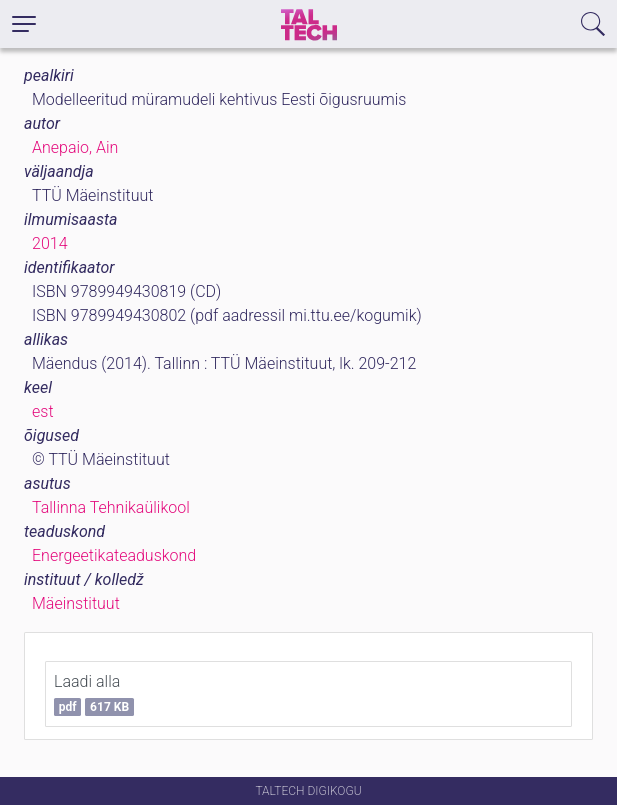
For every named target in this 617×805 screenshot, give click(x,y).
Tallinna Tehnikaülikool (111, 507)
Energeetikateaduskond (114, 555)
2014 (50, 243)
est (43, 411)
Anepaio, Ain (75, 147)
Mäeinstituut (76, 603)
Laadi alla (94, 694)
